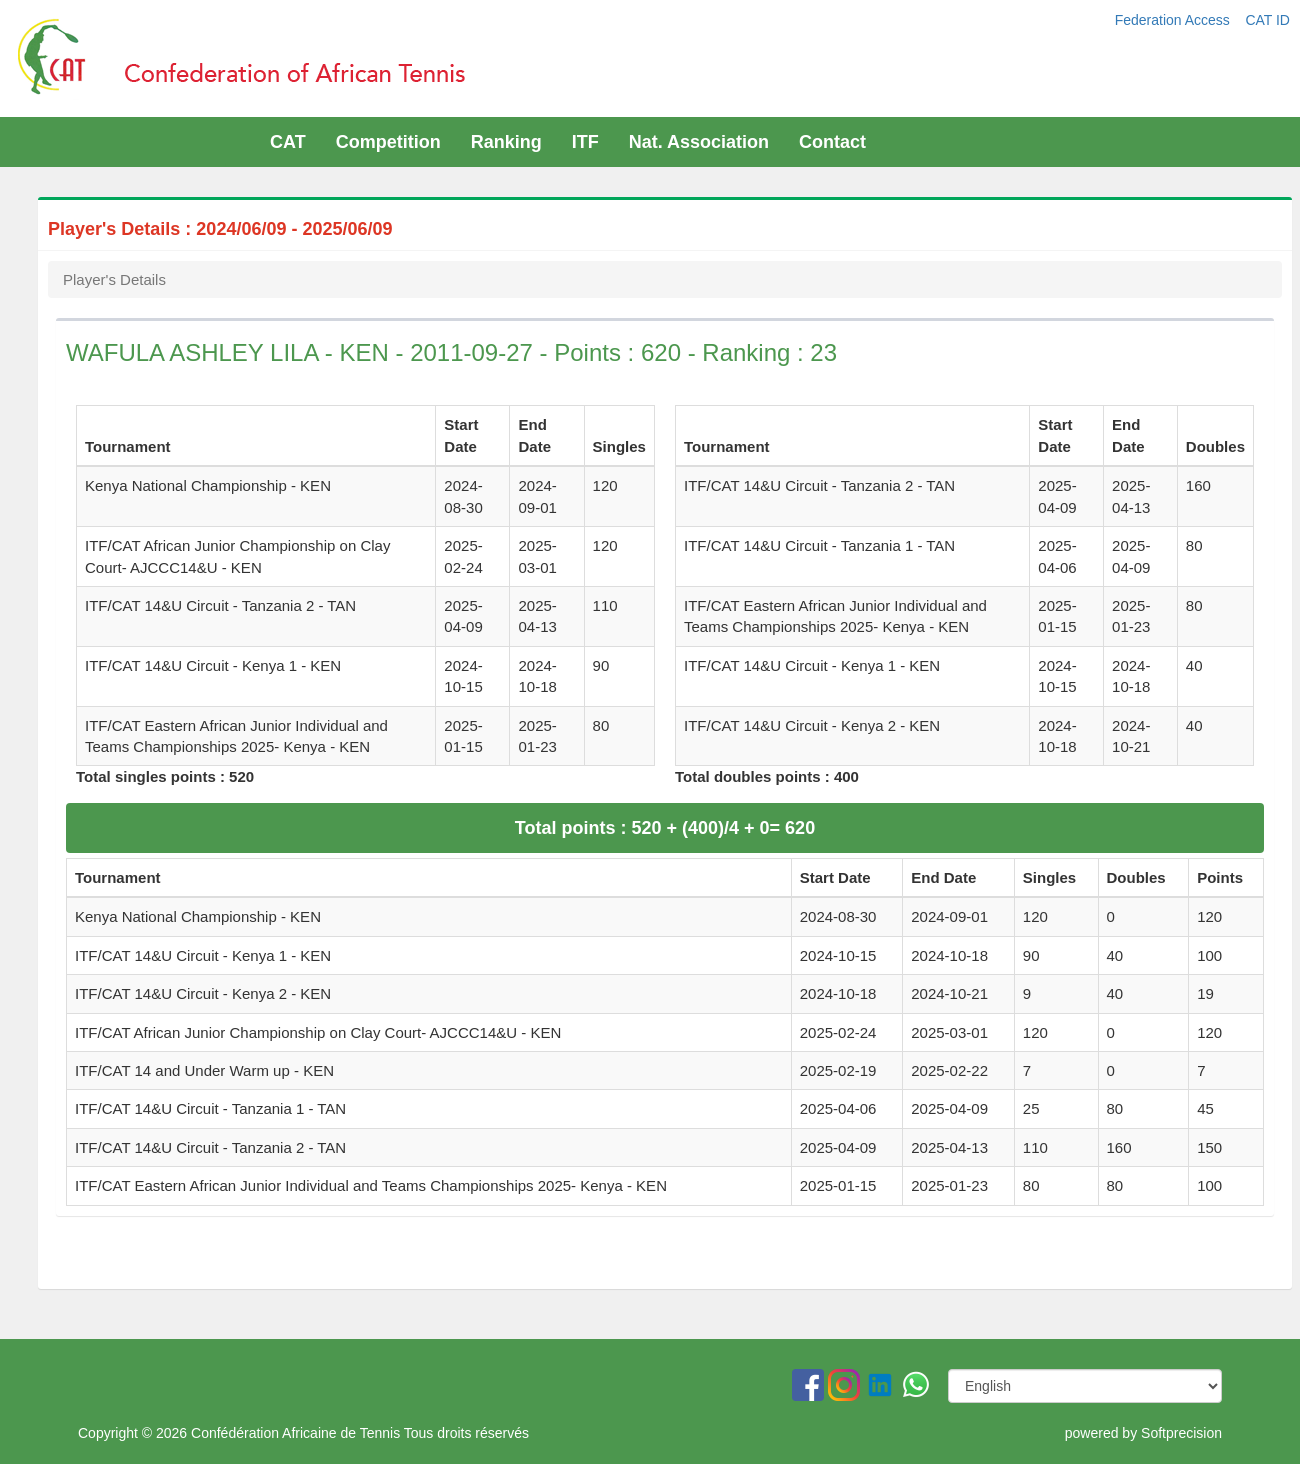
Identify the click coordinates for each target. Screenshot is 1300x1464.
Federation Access (1174, 20)
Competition (388, 142)
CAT (288, 142)
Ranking (506, 142)
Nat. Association (699, 142)
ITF (585, 142)
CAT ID (1267, 20)
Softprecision (1181, 1433)
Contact (832, 142)
